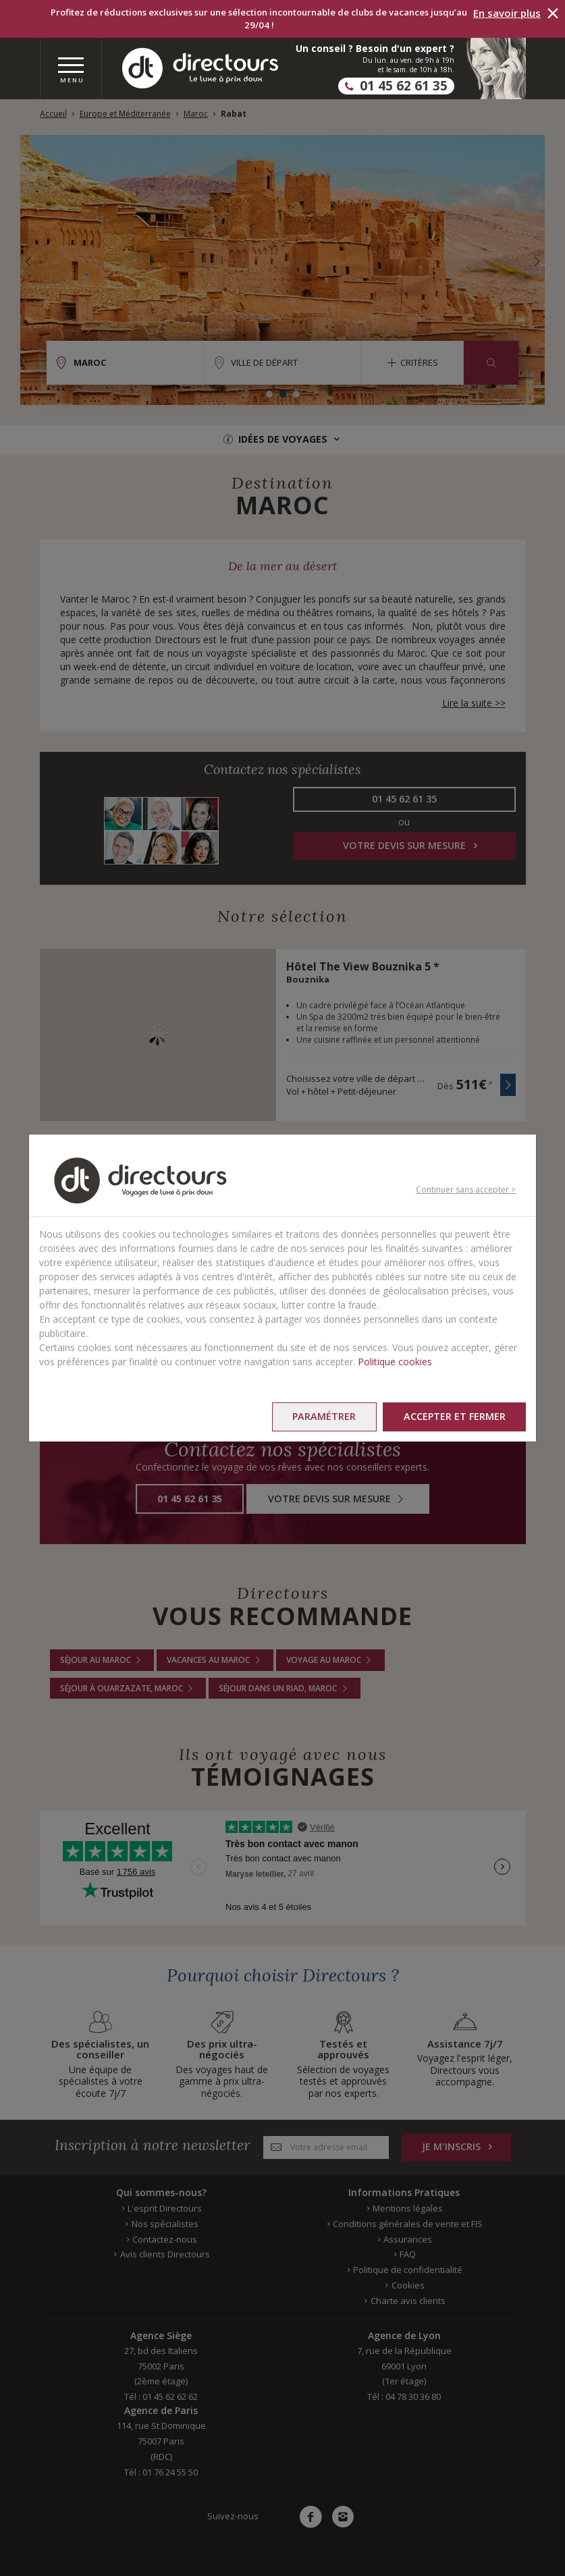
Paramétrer (323, 1416)
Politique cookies (395, 1361)
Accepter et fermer (454, 1416)
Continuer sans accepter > (466, 1189)
